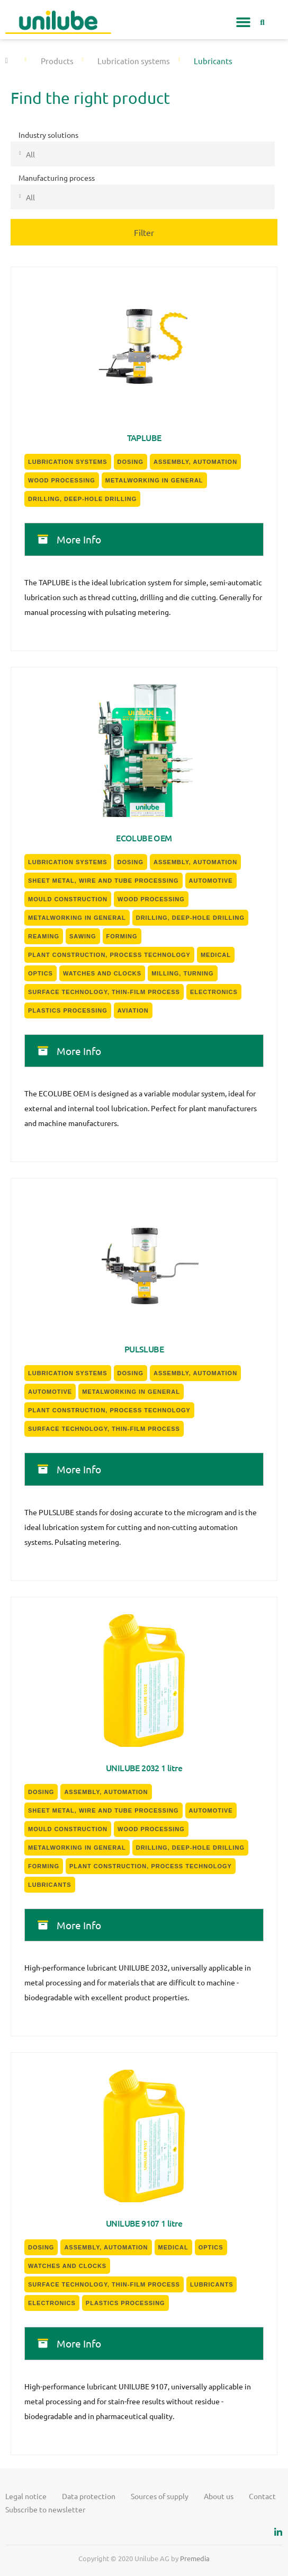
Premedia (195, 2558)
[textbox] (155, 154)
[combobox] (143, 154)
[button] (243, 22)
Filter (144, 232)
